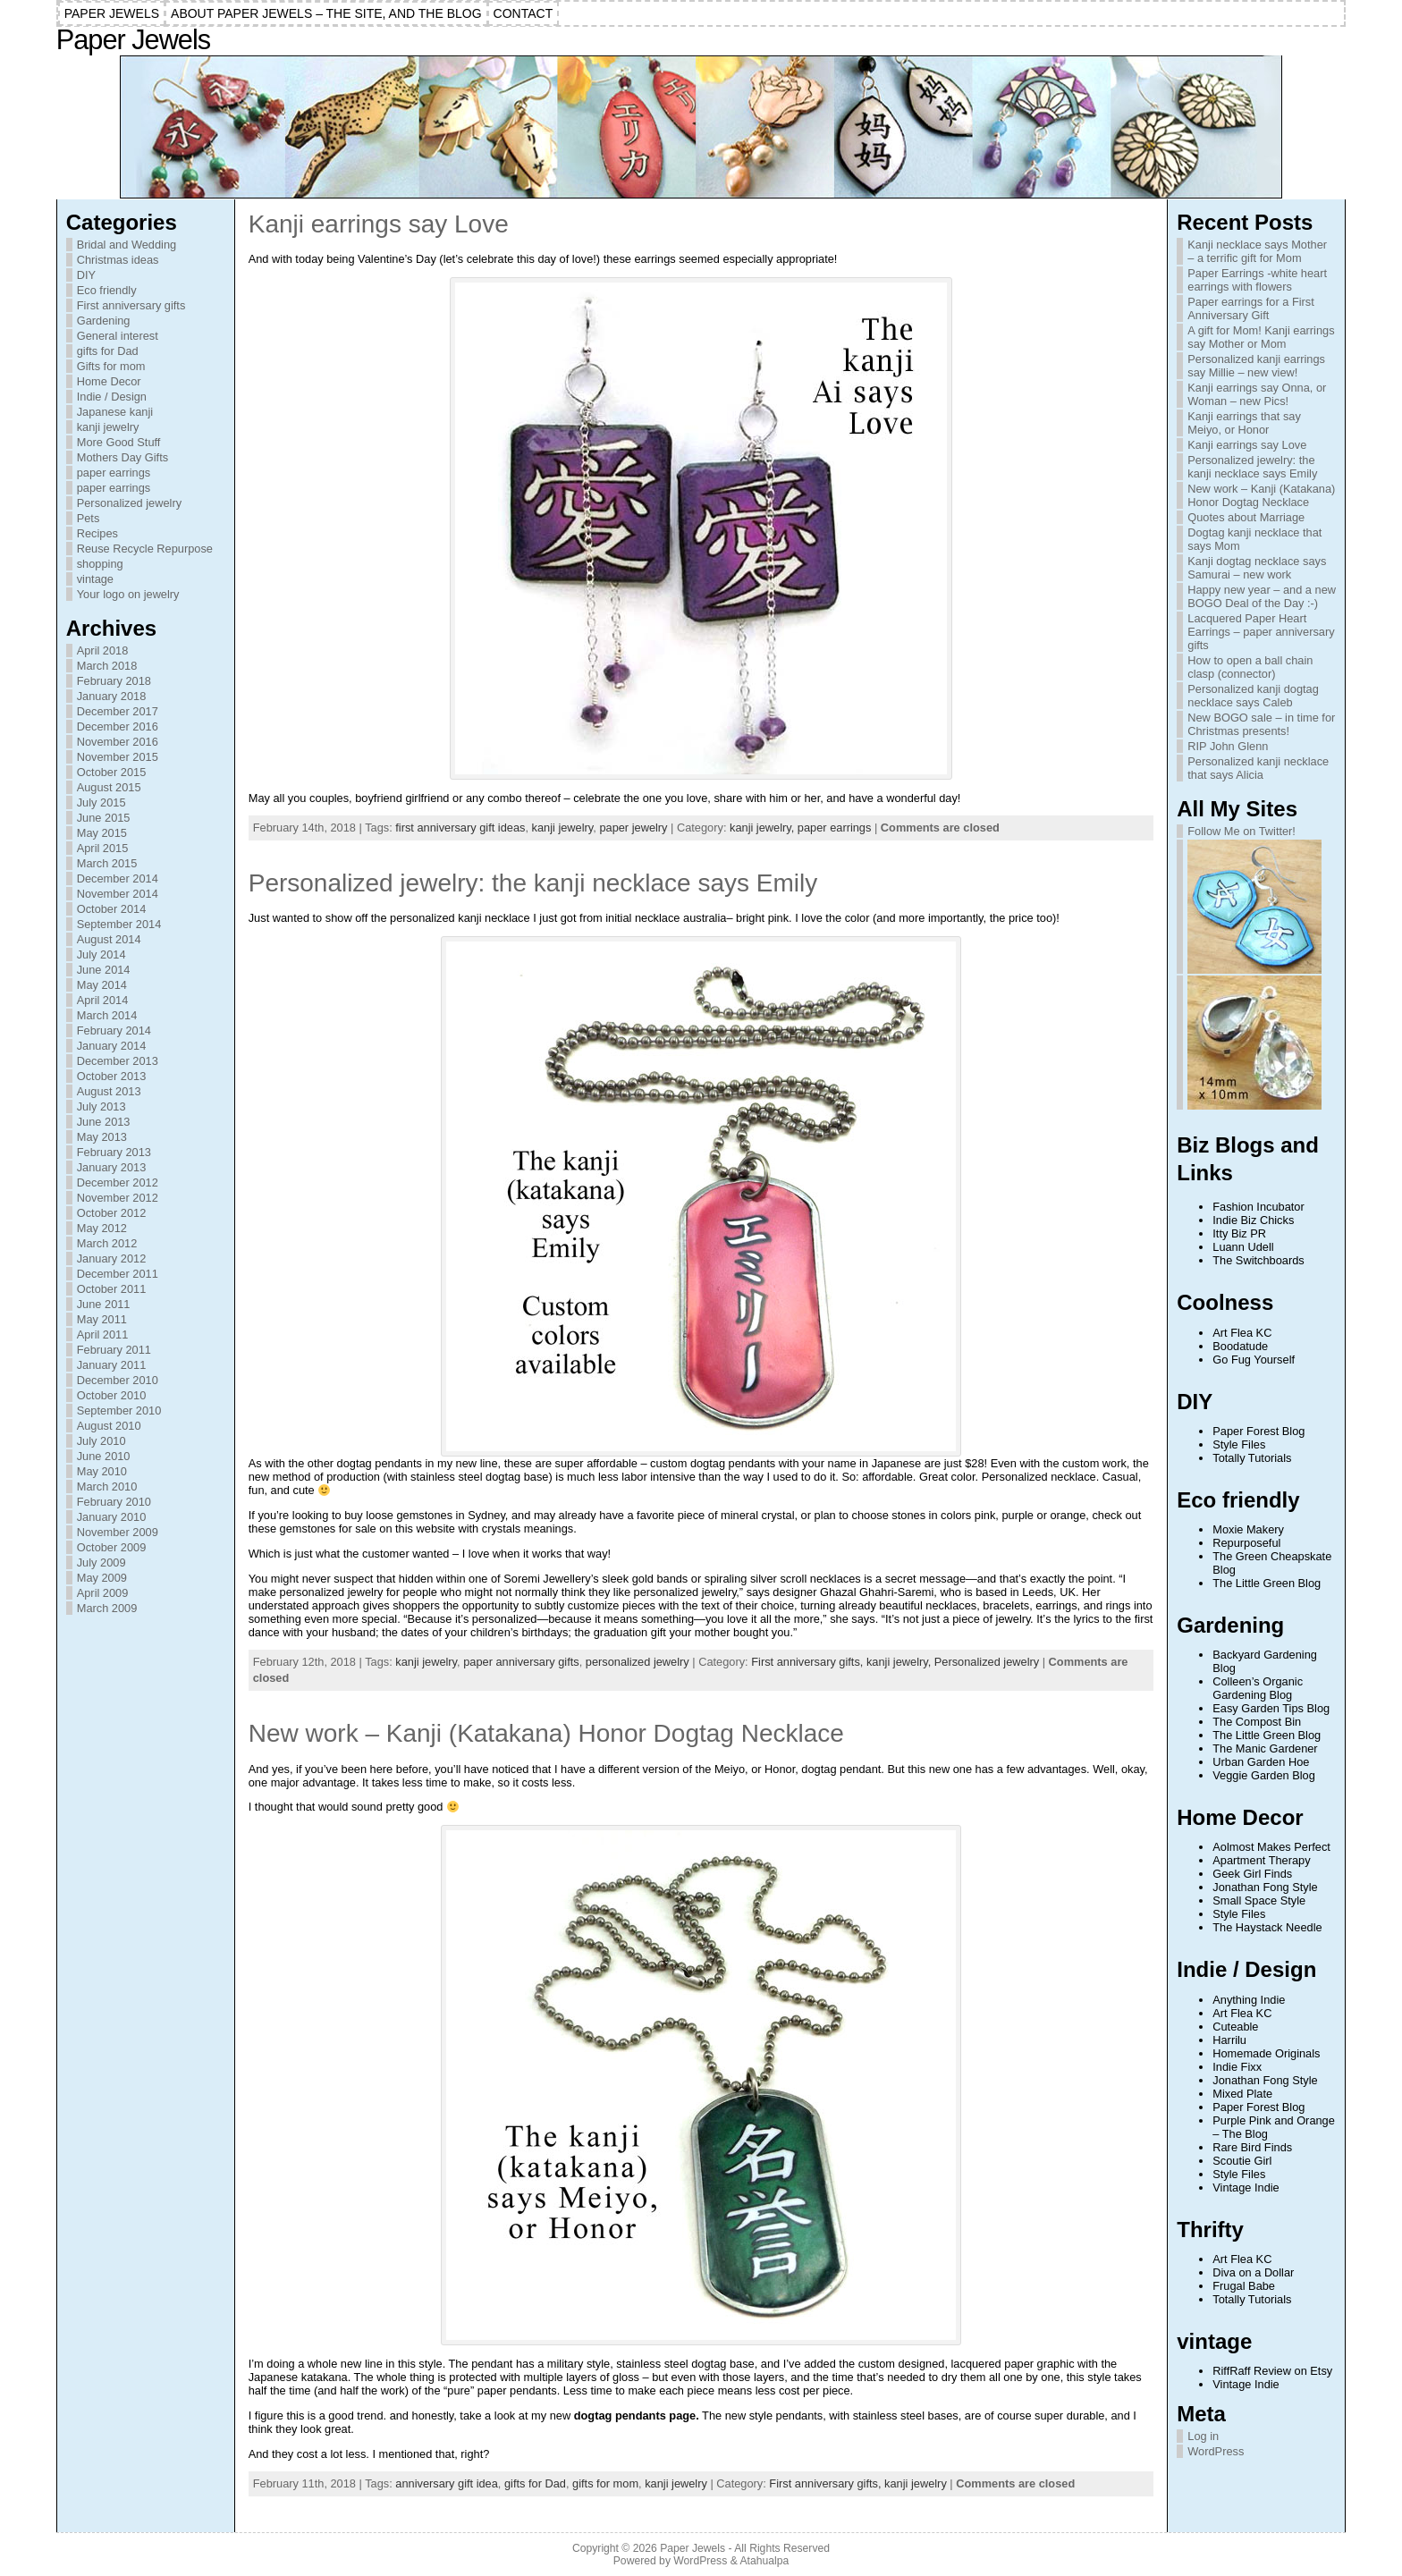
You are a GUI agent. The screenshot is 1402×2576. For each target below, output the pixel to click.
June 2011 (104, 1304)
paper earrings (114, 472)
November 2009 (117, 1532)
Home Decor (109, 381)
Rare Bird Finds (1252, 2147)
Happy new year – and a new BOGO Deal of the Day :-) (1261, 596)
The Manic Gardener (1264, 1748)
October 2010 (112, 1395)
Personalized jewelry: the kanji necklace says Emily (533, 883)
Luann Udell (1242, 1247)
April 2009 (103, 1593)
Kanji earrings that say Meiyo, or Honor (1244, 423)
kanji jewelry (108, 427)
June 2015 (104, 817)
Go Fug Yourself (1253, 1359)
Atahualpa (764, 2561)
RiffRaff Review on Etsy (1272, 2371)
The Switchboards (1258, 1260)
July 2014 (101, 954)
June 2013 (104, 1121)
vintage (95, 579)
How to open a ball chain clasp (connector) (1250, 667)
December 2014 (117, 878)
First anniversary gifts (131, 305)
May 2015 (102, 833)
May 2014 (102, 985)
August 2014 (109, 939)
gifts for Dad (108, 351)
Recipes (97, 533)
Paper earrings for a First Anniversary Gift (1250, 308)
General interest (117, 335)
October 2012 (112, 1213)
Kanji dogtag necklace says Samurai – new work (1256, 567)
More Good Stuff (119, 442)
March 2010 (107, 1486)
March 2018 (107, 665)
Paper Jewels (133, 39)
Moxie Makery (1248, 1529)
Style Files (1238, 1444)
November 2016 (117, 741)
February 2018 (114, 681)
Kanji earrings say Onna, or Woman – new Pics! (1256, 394)
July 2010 (101, 1441)
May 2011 (102, 1319)
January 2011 (112, 1365)
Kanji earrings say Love (379, 224)
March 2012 (107, 1243)
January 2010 (112, 1517)
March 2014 (107, 1015)
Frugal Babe (1243, 2286)
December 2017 (117, 711)
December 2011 (117, 1273)
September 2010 (119, 1410)
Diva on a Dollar (1253, 2272)
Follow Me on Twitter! (1241, 831)
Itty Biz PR (1239, 1233)
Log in (1203, 2436)
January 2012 (112, 1258)
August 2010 (109, 1425)
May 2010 (102, 1471)
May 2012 (102, 1228)
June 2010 (104, 1456)
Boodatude (1240, 1346)
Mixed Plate (1242, 2093)
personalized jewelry (637, 1661)
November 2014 (117, 893)
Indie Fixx (1237, 2066)
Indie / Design (112, 396)
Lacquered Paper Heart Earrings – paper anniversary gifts (1260, 632)
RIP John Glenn (1227, 746)
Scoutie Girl (1241, 2160)
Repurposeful (1246, 1543)
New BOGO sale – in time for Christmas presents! (1261, 724)
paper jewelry (633, 827)
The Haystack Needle (1267, 1927)
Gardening (104, 320)
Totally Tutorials (1251, 1458)
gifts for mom (605, 2483)
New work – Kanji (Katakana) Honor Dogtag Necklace (546, 1733)
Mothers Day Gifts (122, 457)
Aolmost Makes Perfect (1271, 1847)
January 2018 (112, 696)
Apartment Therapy (1261, 1860)
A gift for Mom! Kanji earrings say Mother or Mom (1260, 337)
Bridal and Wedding (126, 244)
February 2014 (114, 1030)
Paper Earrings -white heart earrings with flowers (1257, 279)
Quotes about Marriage (1246, 517)
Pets (88, 518)
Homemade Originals (1266, 2053)
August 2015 (109, 787)
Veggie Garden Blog (1263, 1775)
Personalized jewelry (129, 503)
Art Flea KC (1241, 1332)
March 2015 (107, 863)
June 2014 (104, 969)
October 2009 (112, 1547)
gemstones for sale (328, 1528)
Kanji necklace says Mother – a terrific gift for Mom (1257, 251)
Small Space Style (1258, 1900)
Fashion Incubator (1258, 1206)
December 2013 (117, 1061)
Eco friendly (107, 290)
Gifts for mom (111, 366)
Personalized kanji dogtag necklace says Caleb (1253, 695)
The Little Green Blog (1266, 1583)
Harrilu (1229, 2040)
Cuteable (1235, 2026)
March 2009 (107, 1608)
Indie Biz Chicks (1253, 1220)
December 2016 (117, 726)
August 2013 (109, 1091)
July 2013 (101, 1106)
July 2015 (101, 802)
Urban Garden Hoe (1260, 1762)
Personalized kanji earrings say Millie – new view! (1256, 365)
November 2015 (117, 757)
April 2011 (103, 1334)
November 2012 (117, 1197)
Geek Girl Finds (1252, 1873)
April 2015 (103, 848)
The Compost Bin (1256, 1721)
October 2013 (112, 1076)
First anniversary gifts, (808, 1661)
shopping (100, 563)
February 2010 (114, 1501)
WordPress (1215, 2451)
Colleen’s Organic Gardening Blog (1257, 1688)
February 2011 (114, 1349)
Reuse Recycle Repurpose (145, 548)
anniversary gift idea (446, 2483)
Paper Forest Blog (1258, 1431)
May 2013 (102, 1137)
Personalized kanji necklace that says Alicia (1258, 768)
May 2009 (102, 1577)
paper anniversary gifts (521, 1661)
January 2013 (112, 1167)
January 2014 (112, 1045)
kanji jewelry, (764, 827)
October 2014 (112, 909)
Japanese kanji (115, 411)
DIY (86, 275)
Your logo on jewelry (128, 594)
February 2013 (114, 1152)
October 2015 (112, 772)
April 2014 (103, 1000)
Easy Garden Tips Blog (1271, 1708)
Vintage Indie (1245, 2187)
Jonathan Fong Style (1264, 1887)
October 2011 (112, 1289)
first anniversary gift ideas (460, 827)
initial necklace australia (665, 918)
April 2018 (103, 650)
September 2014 (119, 924)
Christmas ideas (118, 259)
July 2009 (101, 1562)
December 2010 (117, 1380)
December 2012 (117, 1182)
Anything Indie (1248, 1999)
